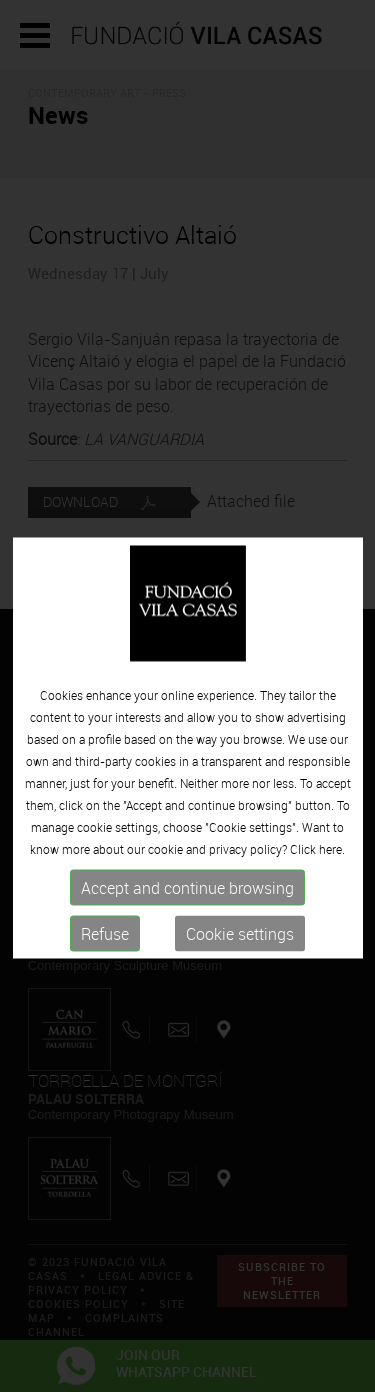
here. (332, 860)
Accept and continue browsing (187, 899)
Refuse (105, 945)
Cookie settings (240, 945)
